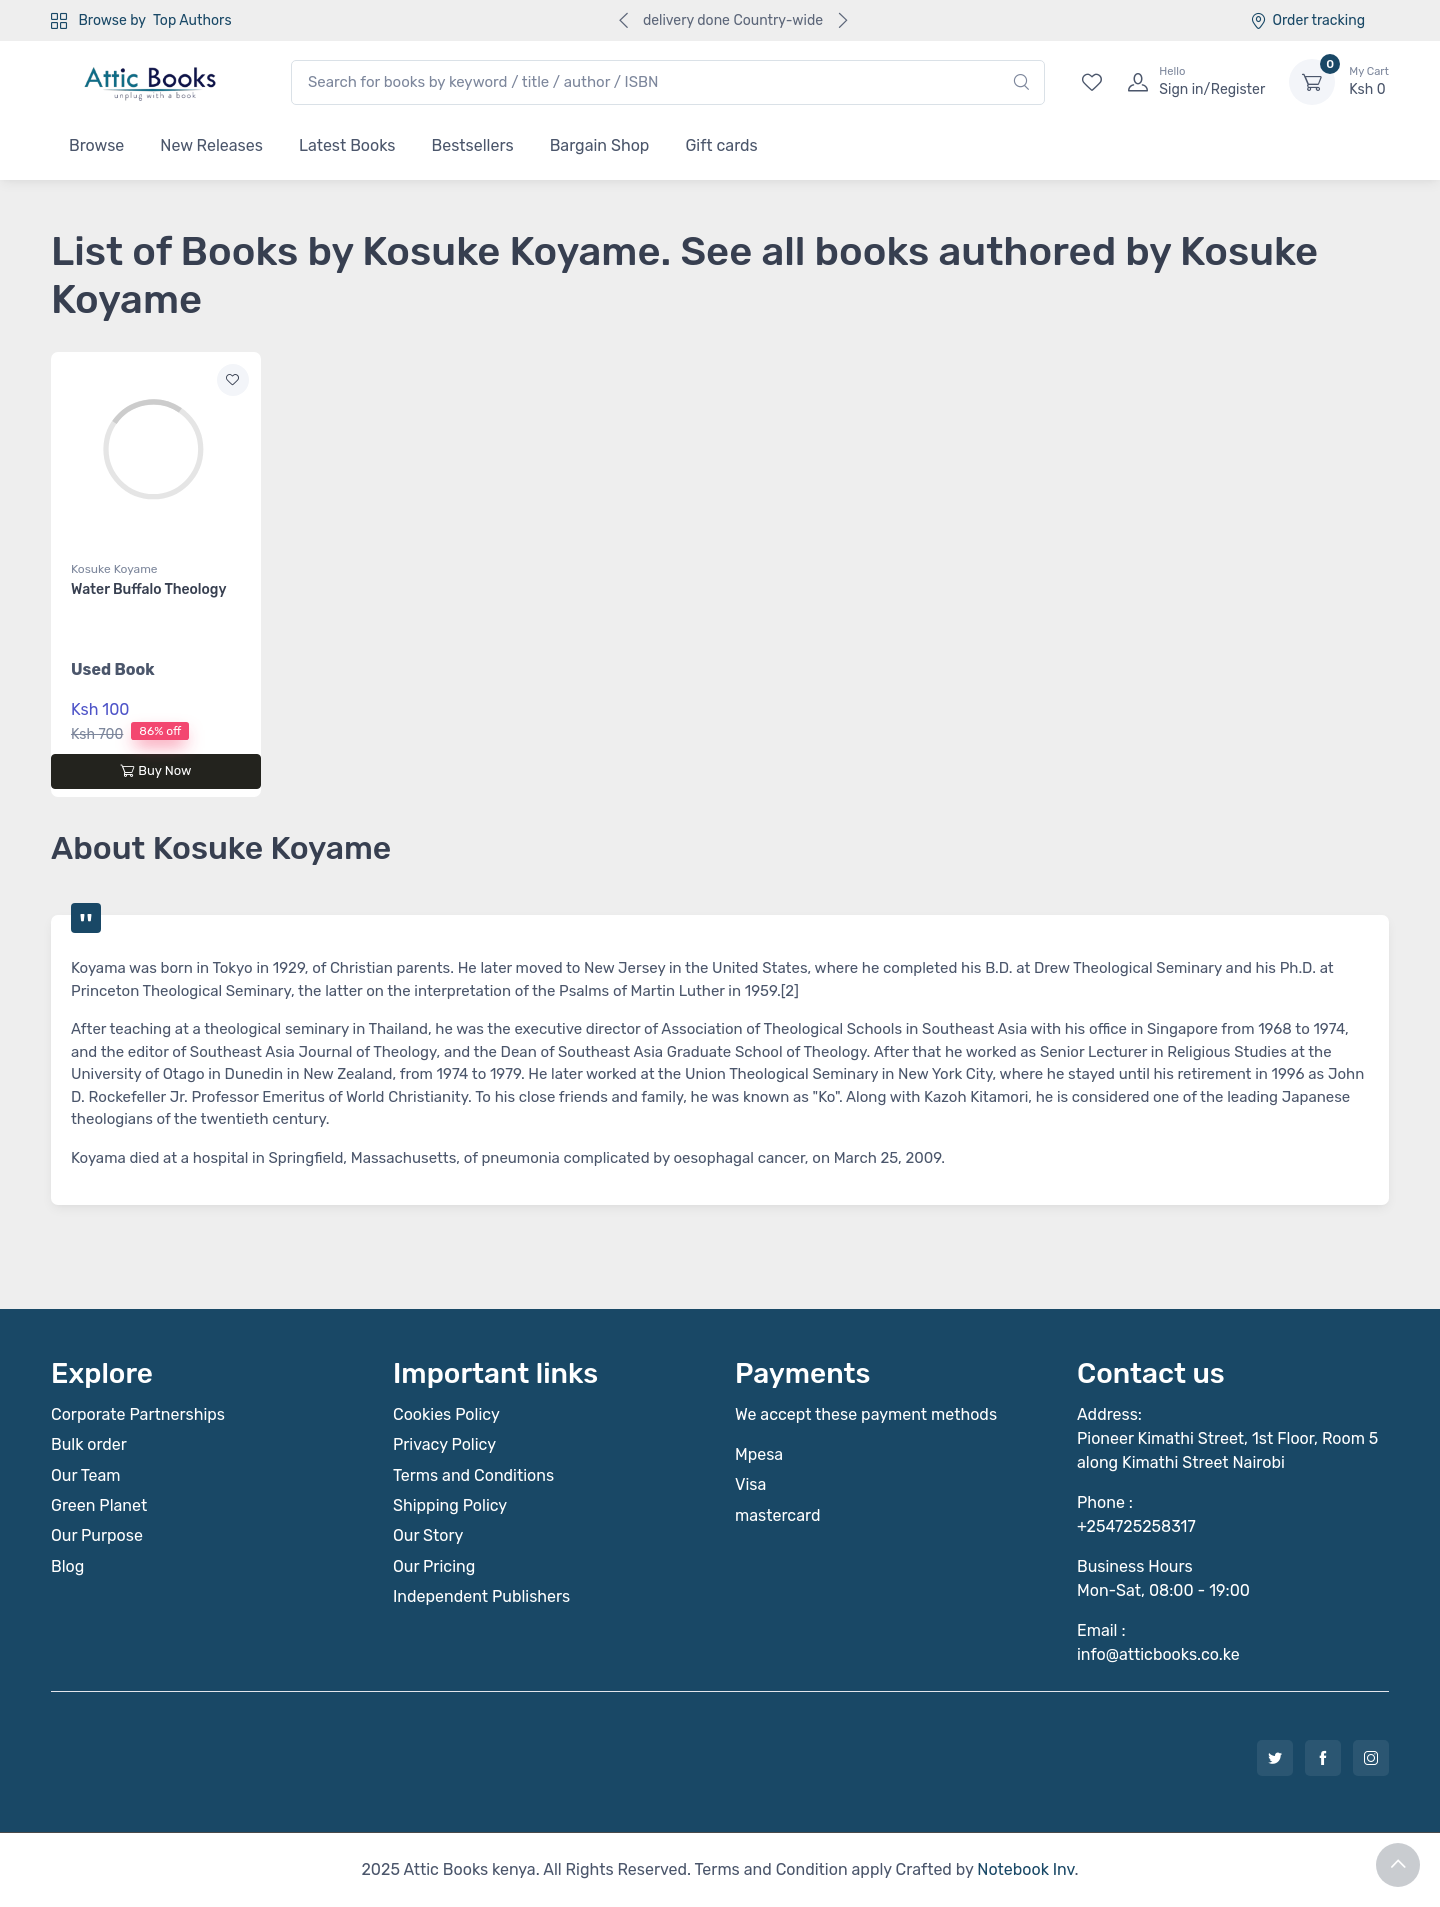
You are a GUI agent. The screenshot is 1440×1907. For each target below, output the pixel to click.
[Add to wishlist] (233, 380)
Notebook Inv (1025, 1869)
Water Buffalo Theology (148, 589)
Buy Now (155, 770)
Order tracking (1307, 20)
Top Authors (192, 20)
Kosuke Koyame (114, 569)
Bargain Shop (600, 145)
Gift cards (721, 145)
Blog (67, 1566)
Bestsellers (473, 145)
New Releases (211, 145)
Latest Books (347, 145)
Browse (96, 145)
